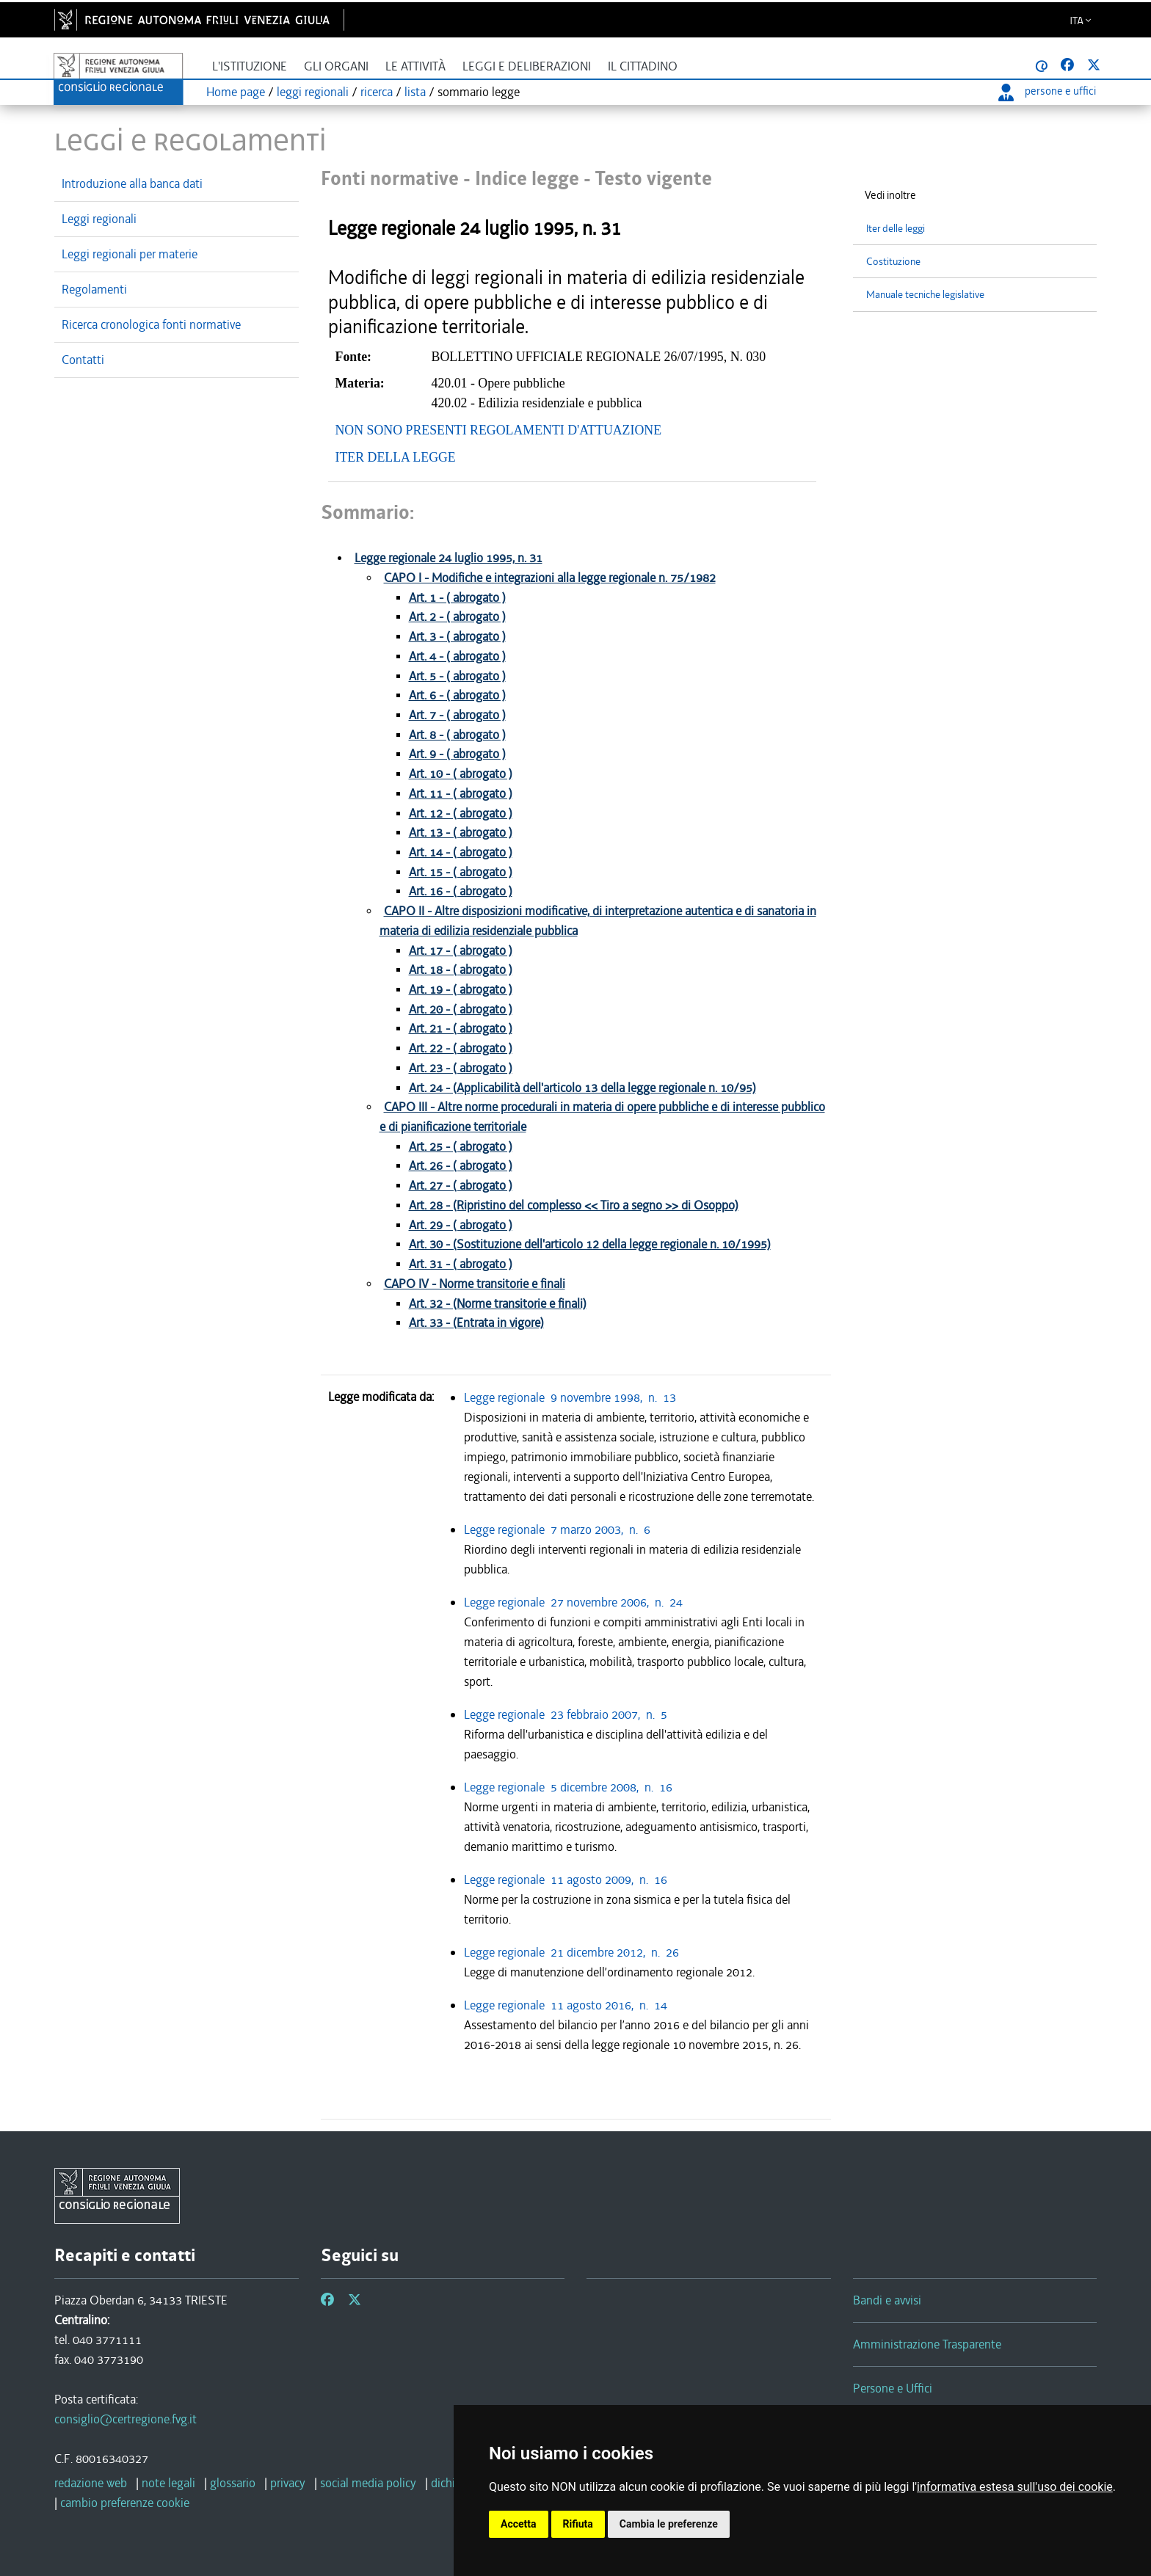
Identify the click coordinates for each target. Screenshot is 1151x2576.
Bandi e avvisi (887, 2300)
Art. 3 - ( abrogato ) (457, 636)
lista (415, 92)
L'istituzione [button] (249, 66)
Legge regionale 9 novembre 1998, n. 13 (573, 1397)
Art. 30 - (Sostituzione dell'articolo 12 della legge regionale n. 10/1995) (590, 1244)
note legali (168, 2483)
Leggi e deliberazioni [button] (526, 66)
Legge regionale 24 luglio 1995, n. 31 (448, 558)
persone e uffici (1047, 91)
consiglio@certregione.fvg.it (125, 2419)
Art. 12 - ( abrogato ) (460, 813)
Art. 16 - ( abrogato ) (460, 891)
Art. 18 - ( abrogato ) (460, 970)
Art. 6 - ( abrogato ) (457, 695)
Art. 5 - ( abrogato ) (457, 676)
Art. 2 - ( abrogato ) (457, 617)
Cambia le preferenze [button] (669, 2524)
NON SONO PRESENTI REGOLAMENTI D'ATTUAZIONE (498, 430)
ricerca (376, 92)
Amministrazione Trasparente (927, 2344)
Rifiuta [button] (578, 2524)
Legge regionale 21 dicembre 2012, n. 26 (574, 1952)
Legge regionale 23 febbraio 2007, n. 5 (568, 1714)
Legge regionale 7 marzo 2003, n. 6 (560, 1529)
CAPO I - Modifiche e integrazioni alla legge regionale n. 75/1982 (550, 578)
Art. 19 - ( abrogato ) (460, 989)
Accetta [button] (519, 2524)
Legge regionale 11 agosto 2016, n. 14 (568, 2005)
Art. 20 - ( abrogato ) (460, 1009)
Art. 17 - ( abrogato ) (460, 950)
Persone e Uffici (892, 2388)
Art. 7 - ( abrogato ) (457, 715)
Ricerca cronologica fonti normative (151, 324)
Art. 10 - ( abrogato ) (460, 774)
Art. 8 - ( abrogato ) (457, 735)
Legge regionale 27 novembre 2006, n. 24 (576, 1602)
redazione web (90, 2483)
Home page (235, 92)
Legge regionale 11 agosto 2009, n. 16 (568, 1879)
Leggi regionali (99, 219)
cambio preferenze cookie (124, 2503)
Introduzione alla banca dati (132, 183)
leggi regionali (313, 92)
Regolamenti (94, 289)
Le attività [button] (415, 66)
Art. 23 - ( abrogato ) (460, 1068)
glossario (232, 2483)
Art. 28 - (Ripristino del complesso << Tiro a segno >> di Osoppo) (573, 1205)
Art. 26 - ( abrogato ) (460, 1166)
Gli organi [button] (336, 66)
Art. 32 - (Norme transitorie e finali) (498, 1303)
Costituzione (893, 262)
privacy (287, 2483)
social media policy (368, 2483)
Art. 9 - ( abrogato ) (457, 754)
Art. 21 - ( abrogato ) (460, 1028)
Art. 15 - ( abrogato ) (460, 872)
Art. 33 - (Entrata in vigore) (476, 1323)
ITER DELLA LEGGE (395, 457)
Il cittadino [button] (643, 66)
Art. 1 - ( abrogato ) (457, 597)
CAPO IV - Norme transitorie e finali (474, 1284)
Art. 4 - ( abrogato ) (457, 656)
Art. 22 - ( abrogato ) (460, 1048)
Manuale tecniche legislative (925, 295)
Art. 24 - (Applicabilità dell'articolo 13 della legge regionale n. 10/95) (582, 1088)
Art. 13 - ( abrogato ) (460, 832)
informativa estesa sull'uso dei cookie (1015, 2487)
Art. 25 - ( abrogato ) (460, 1146)
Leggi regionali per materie (129, 254)
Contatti (83, 360)
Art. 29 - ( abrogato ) (460, 1225)
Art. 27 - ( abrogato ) (460, 1185)
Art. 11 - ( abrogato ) (460, 793)
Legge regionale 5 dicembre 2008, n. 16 (571, 1787)
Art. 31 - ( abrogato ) (460, 1264)
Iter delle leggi (895, 229)
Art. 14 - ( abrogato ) (460, 852)
